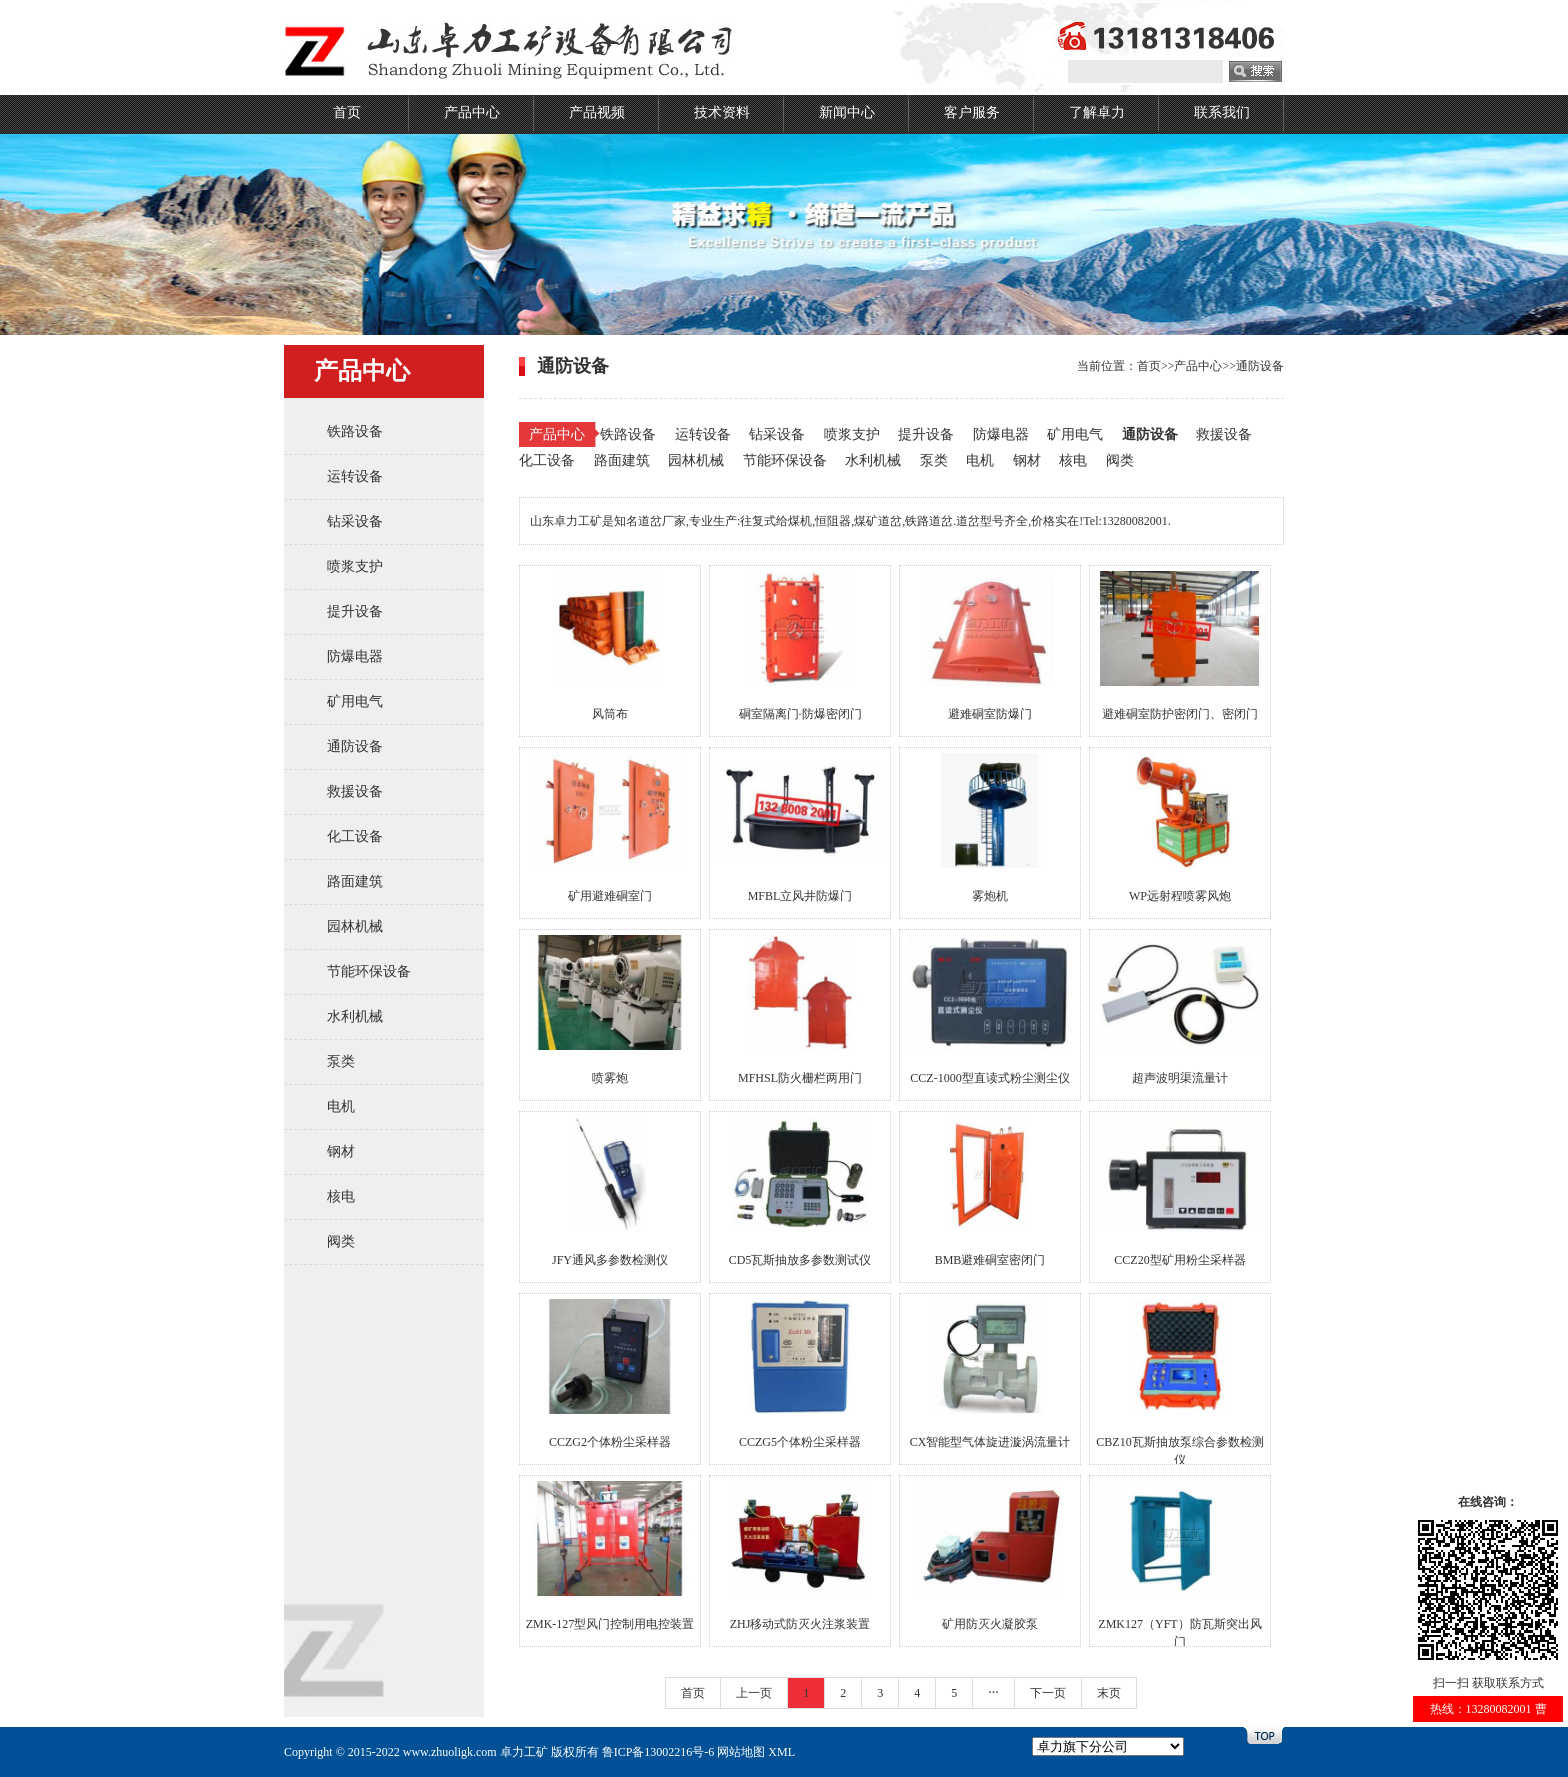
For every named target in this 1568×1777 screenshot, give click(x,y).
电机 (341, 1106)
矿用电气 (355, 701)
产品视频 (597, 112)
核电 (341, 1196)
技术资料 (722, 112)
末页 (1109, 1693)
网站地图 (741, 1752)
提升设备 (355, 611)
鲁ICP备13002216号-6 (658, 1752)
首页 (347, 112)
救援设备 (355, 791)
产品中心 (472, 112)
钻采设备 (355, 521)
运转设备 (355, 476)
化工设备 (355, 836)
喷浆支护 (355, 566)
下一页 (1048, 1693)
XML (781, 1752)
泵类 (341, 1061)
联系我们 (1222, 112)
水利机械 (355, 1016)
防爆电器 (355, 656)
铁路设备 (355, 431)
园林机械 (355, 926)
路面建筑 (355, 881)
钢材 (341, 1151)
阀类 (341, 1241)
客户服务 (972, 112)
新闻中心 (847, 112)
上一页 (754, 1693)
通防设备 (355, 746)
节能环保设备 (369, 971)
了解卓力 (1097, 112)
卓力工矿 (524, 1752)
